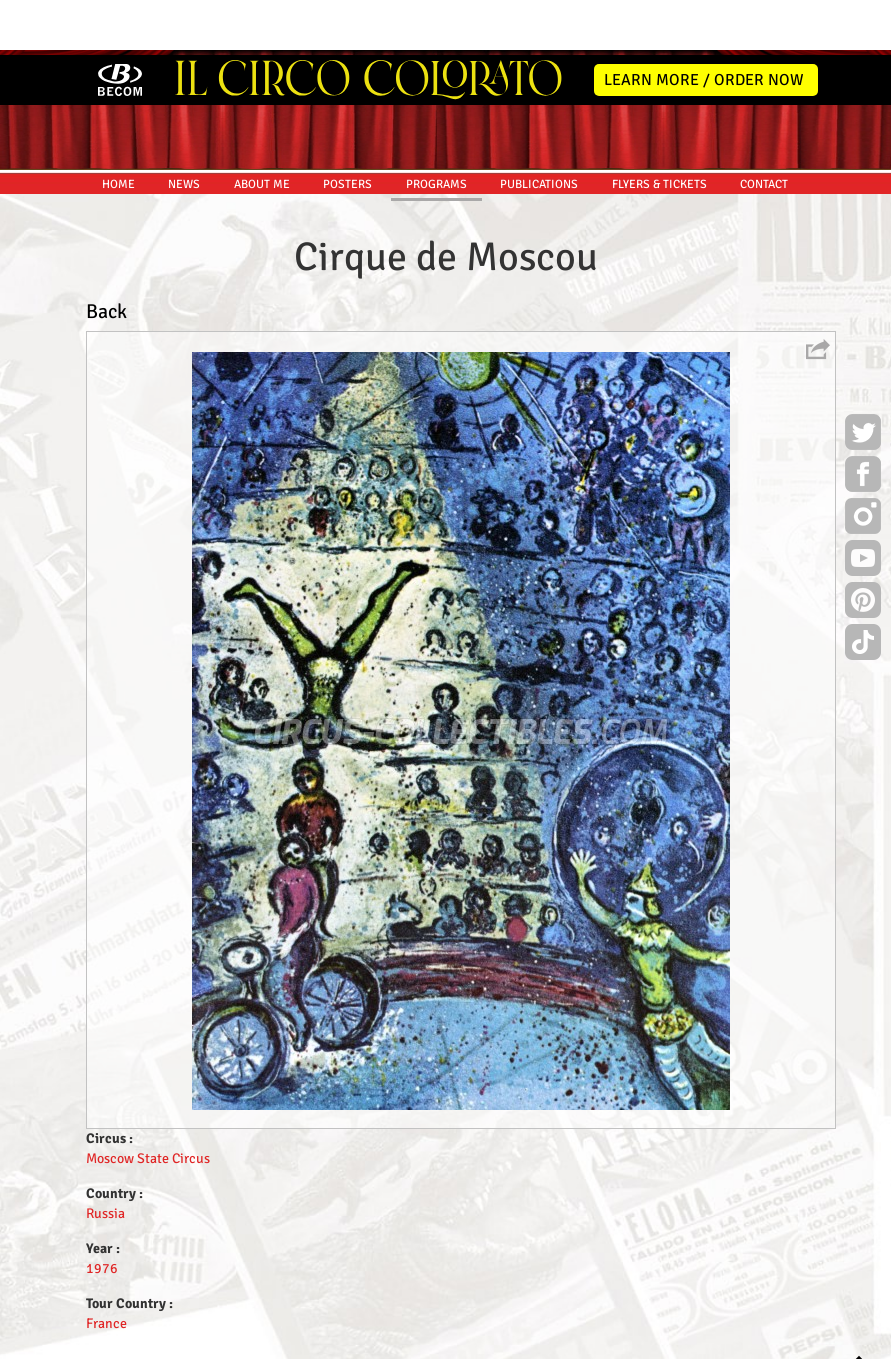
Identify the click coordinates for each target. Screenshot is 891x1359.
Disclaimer (388, 1340)
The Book (506, 1340)
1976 (102, 1213)
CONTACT (764, 129)
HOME (118, 129)
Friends (449, 1340)
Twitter (863, 380)
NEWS (184, 129)
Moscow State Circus (148, 1103)
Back (106, 256)
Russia (105, 1158)
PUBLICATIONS (539, 129)
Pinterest (863, 548)
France (106, 1268)
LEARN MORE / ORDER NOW (704, 25)
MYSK (776, 1334)
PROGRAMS (436, 129)
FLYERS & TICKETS (659, 129)
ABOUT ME (262, 129)
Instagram (863, 464)
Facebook (863, 422)
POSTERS (347, 129)
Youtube (863, 506)
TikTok (863, 590)
